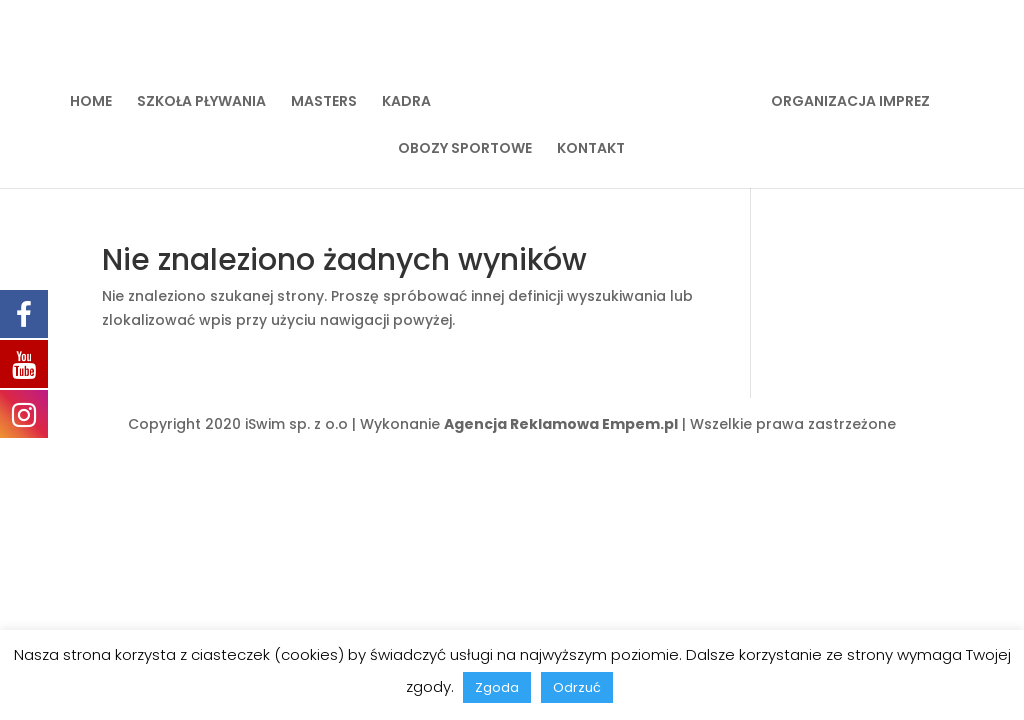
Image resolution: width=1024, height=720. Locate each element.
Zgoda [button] (497, 687)
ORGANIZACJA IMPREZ (850, 102)
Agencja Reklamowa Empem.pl (561, 424)
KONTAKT (591, 149)
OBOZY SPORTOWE (465, 149)
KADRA (406, 102)
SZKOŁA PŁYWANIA (201, 102)
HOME (91, 102)
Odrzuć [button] (577, 687)
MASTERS (324, 102)
